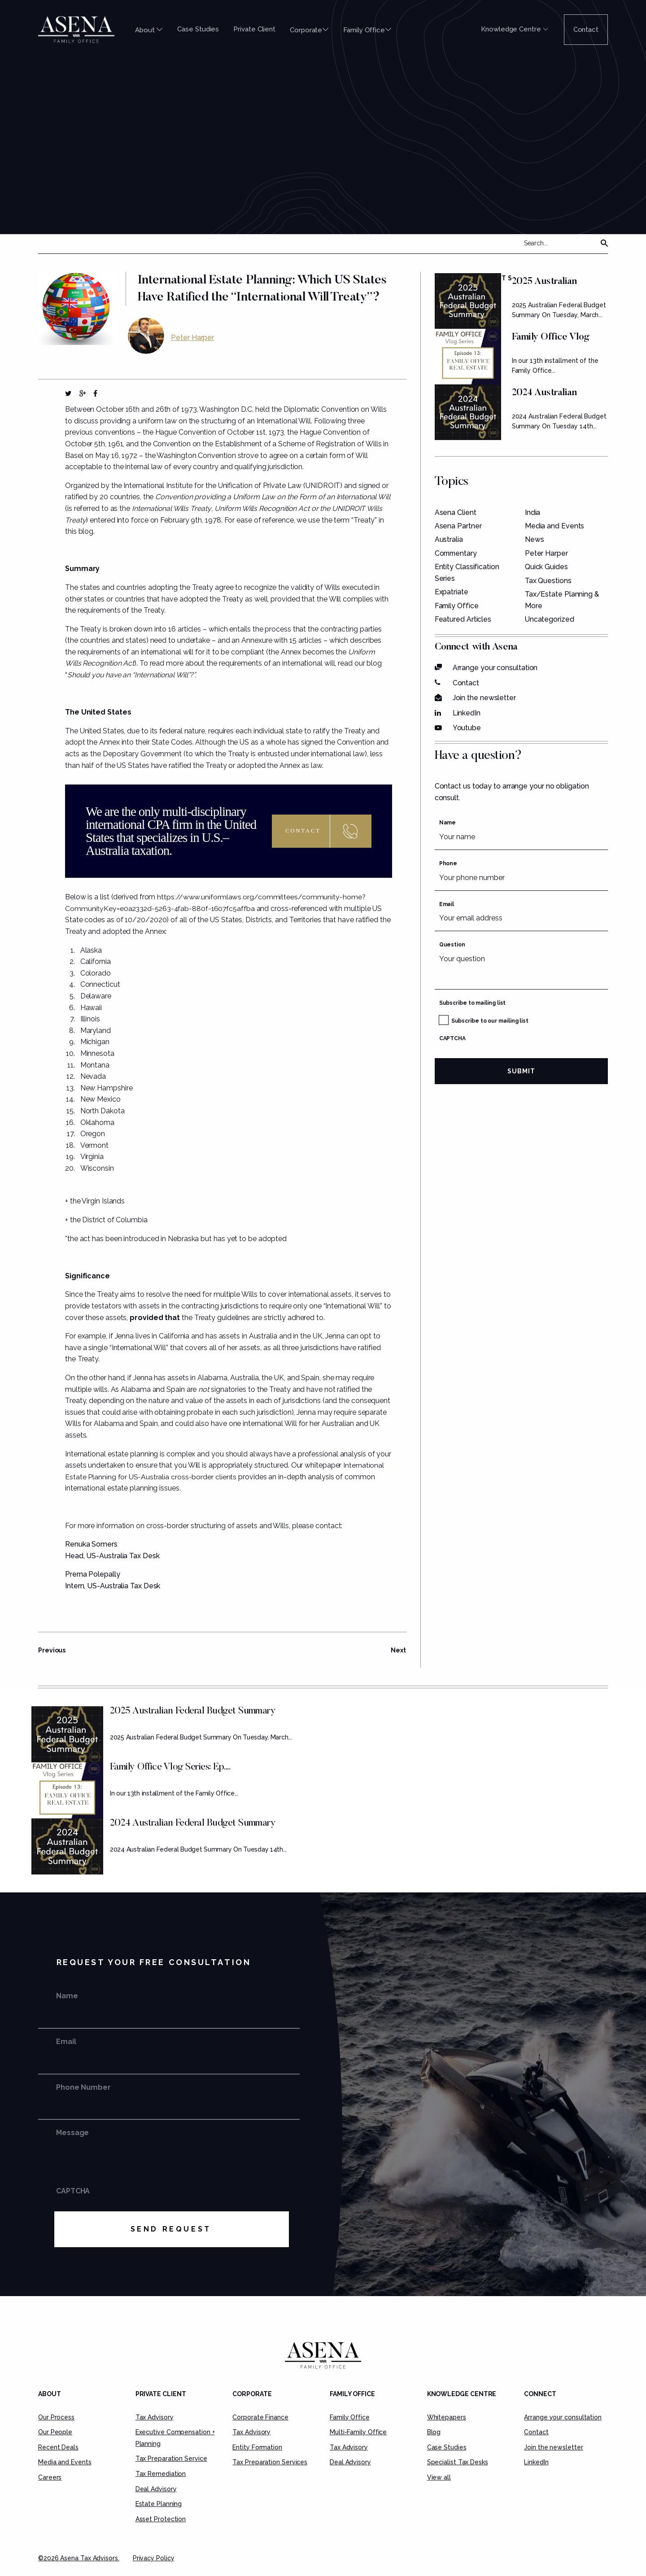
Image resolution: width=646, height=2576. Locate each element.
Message (72, 2132)
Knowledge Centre (514, 29)
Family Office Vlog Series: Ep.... (170, 1767)
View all (439, 2477)
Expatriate (451, 592)
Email (446, 904)
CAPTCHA (452, 1038)
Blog (434, 2432)
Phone (448, 863)
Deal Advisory (156, 2489)
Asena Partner (458, 525)
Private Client (254, 29)
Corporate (309, 30)
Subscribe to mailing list (472, 1002)
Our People (55, 2432)
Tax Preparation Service (171, 2458)
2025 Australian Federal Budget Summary (193, 1711)
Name (447, 822)
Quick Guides (546, 566)
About (149, 30)
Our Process (56, 2417)
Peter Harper (192, 337)
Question (452, 944)
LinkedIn (466, 712)
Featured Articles (463, 619)
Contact (585, 30)
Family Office (367, 30)
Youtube (467, 728)
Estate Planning (158, 2503)
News (534, 539)
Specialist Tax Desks (457, 2462)
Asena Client (455, 512)
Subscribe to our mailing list (489, 1021)
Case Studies (198, 29)
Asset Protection (160, 2519)
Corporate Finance (260, 2417)
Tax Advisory (154, 2417)
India (533, 512)
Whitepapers (446, 2417)
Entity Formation (257, 2447)
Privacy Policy (154, 2558)
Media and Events (555, 525)
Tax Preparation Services (269, 2462)
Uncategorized (550, 619)
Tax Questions (548, 580)
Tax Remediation (160, 2473)
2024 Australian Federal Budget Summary (193, 1823)
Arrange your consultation (495, 667)
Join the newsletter (484, 697)
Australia (449, 539)
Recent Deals (58, 2447)
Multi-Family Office (358, 2432)
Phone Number (83, 2087)
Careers (49, 2477)
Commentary (457, 553)
